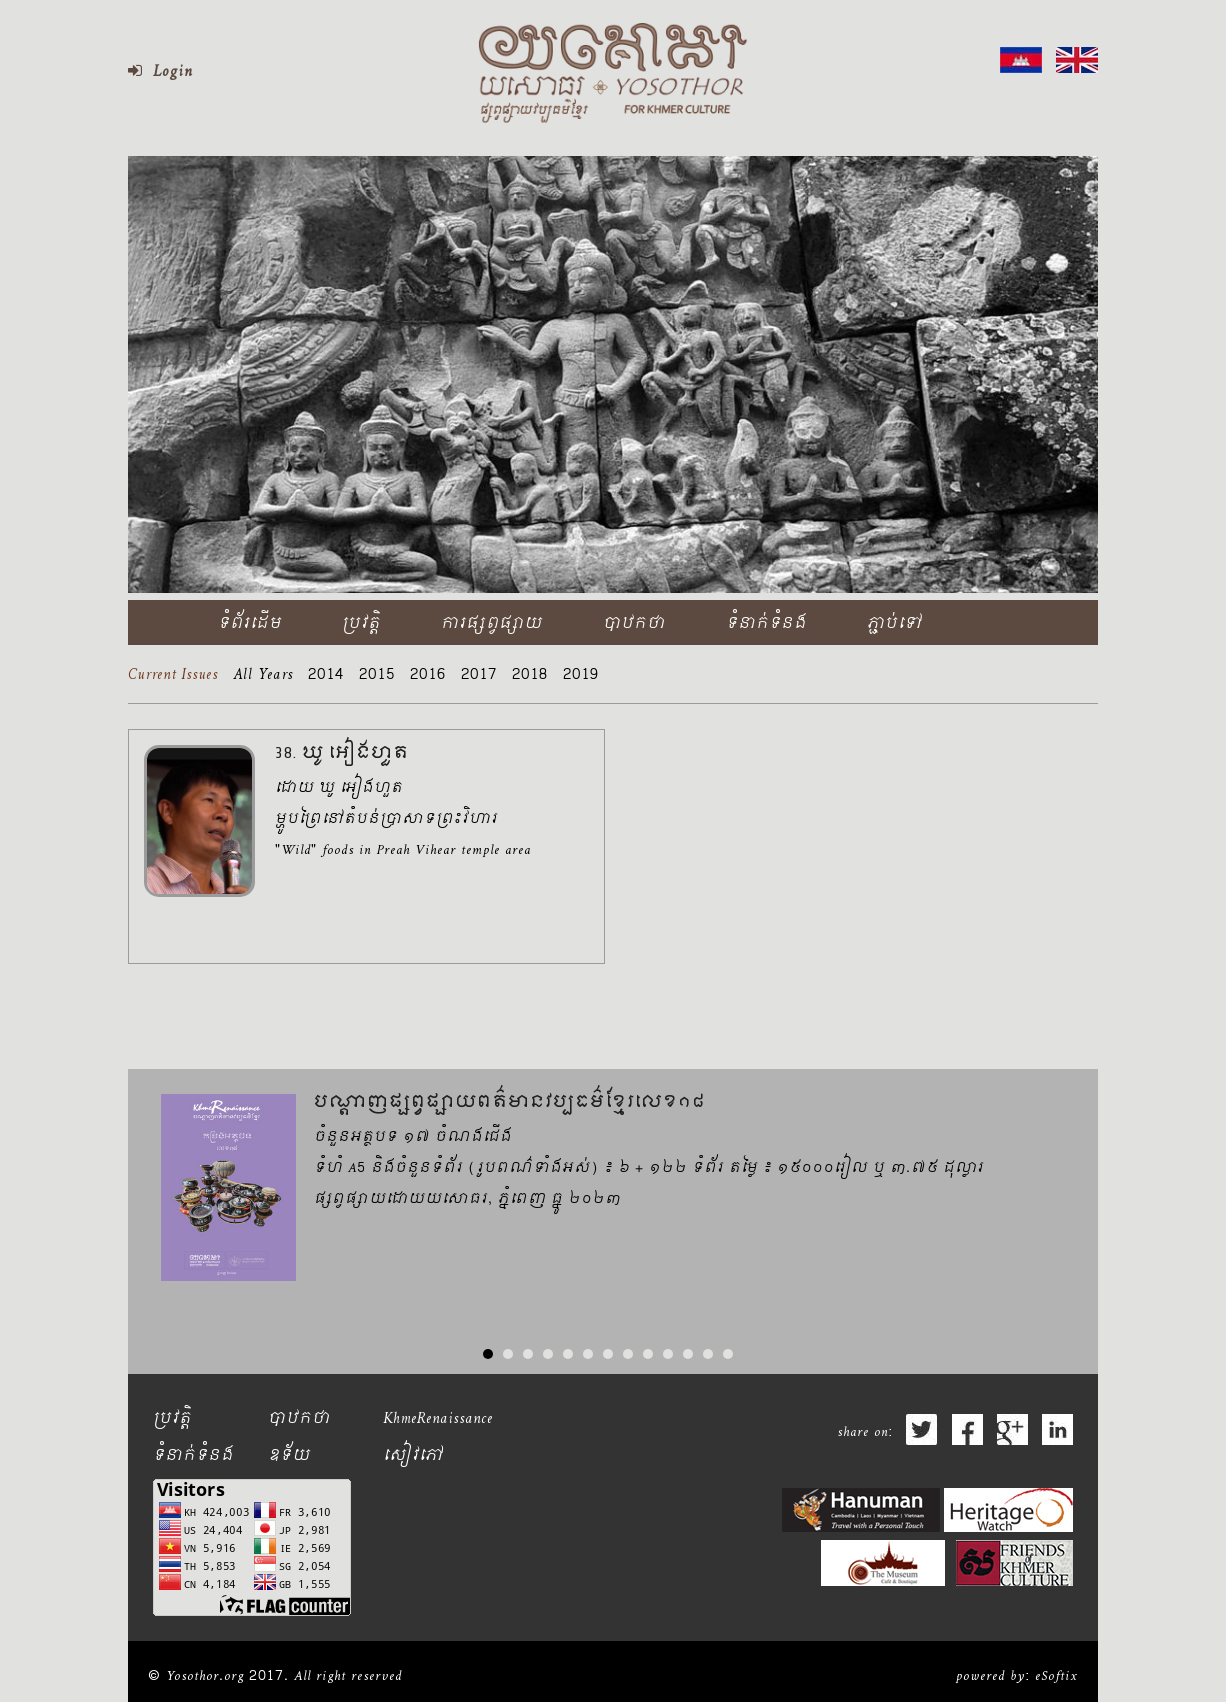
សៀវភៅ (413, 1456)
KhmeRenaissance (438, 1419)
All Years (263, 678)
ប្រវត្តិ (361, 624)
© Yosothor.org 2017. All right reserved (275, 1676)
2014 (326, 678)
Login (160, 72)
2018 (530, 678)
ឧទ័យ (289, 1456)
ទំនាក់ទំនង (766, 624)
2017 (479, 678)
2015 (377, 678)
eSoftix (1056, 1676)
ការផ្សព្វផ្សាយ (492, 624)
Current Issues (173, 678)
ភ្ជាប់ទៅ (894, 624)
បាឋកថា (634, 624)
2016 (428, 678)
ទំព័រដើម (250, 624)
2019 (581, 678)
